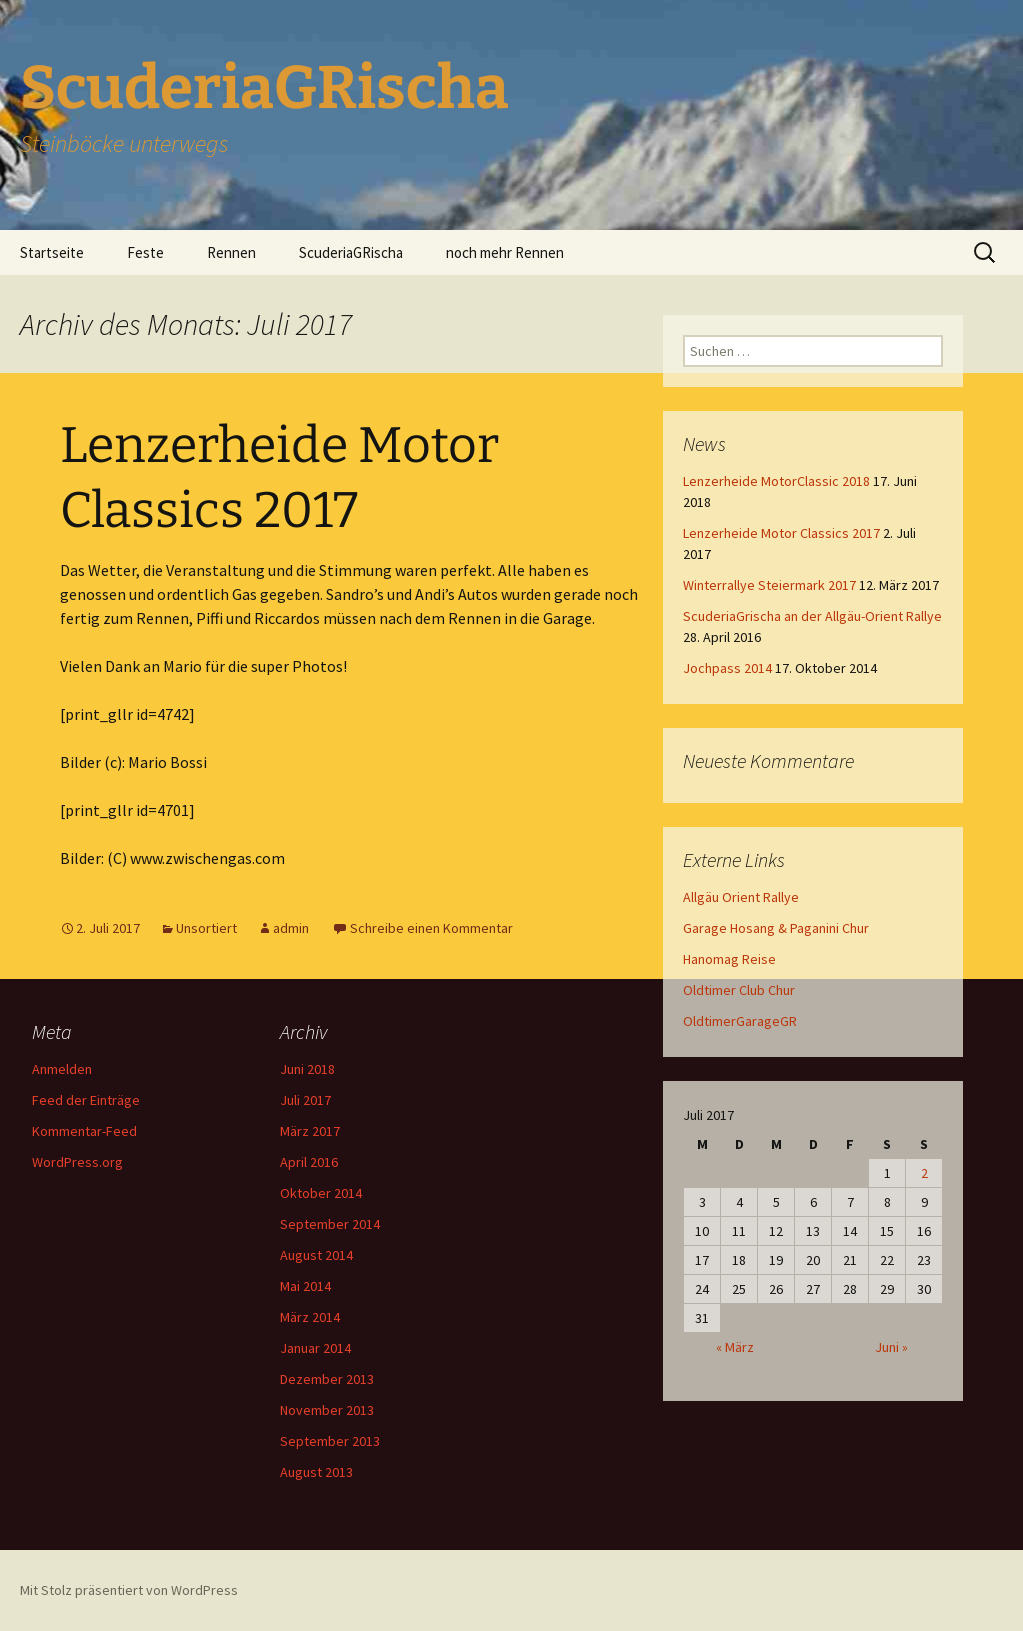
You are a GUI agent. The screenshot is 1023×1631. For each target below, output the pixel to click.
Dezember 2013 (327, 1379)
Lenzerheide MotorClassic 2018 (776, 481)
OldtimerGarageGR (740, 1021)
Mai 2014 (305, 1286)
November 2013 (327, 1410)
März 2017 (310, 1131)
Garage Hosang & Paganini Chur (776, 928)
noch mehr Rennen (505, 252)
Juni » (891, 1347)
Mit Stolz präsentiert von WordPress (129, 1590)
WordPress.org (77, 1162)
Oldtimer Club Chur (739, 990)
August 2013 (316, 1472)
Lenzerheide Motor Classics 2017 (781, 533)
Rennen (231, 252)
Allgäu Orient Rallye (741, 897)
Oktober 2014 (321, 1193)
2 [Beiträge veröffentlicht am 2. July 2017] (924, 1173)
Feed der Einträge (86, 1100)
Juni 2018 (307, 1069)
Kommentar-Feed (84, 1131)
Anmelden (62, 1069)
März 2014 (310, 1317)
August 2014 (316, 1255)
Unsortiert (206, 928)
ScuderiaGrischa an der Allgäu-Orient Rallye (812, 616)
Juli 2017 (305, 1100)
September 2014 (330, 1224)
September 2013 (330, 1441)
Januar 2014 (315, 1348)
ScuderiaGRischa (351, 252)
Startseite (52, 252)
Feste (145, 252)
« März (735, 1347)
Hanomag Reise (729, 959)
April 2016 (309, 1162)
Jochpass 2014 (727, 668)
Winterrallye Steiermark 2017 (769, 585)
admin (291, 928)
